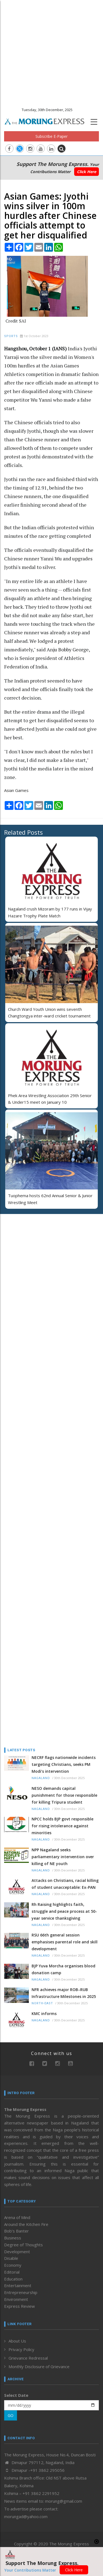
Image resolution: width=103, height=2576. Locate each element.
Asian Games (16, 790)
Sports (11, 336)
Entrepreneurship (20, 2292)
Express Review (19, 2306)
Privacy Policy (21, 2349)
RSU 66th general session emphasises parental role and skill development (65, 1941)
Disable (11, 2258)
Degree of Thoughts (23, 2244)
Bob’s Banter (16, 2231)
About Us (17, 2341)
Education (13, 2279)
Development (17, 2251)
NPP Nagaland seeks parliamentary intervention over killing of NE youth (63, 1856)
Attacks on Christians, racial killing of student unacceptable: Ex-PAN (65, 1884)
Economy (12, 2265)
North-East (42, 2003)
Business (12, 2238)
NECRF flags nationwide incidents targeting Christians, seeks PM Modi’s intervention (64, 1764)
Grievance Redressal (28, 2358)
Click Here (86, 171)
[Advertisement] (51, 51)
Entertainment (17, 2285)
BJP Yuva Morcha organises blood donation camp (63, 1969)
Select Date (16, 2395)
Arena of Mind (17, 2217)
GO (10, 2415)
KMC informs (44, 2013)
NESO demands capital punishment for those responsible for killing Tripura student (64, 1795)
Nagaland (41, 1778)
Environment (16, 2299)
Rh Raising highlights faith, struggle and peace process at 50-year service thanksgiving (64, 1911)
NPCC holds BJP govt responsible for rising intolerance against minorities (62, 1825)
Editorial (12, 2272)
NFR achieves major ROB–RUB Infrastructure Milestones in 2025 (64, 1993)
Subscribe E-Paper (51, 136)
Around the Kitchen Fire (26, 2224)
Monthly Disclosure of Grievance (39, 2366)
